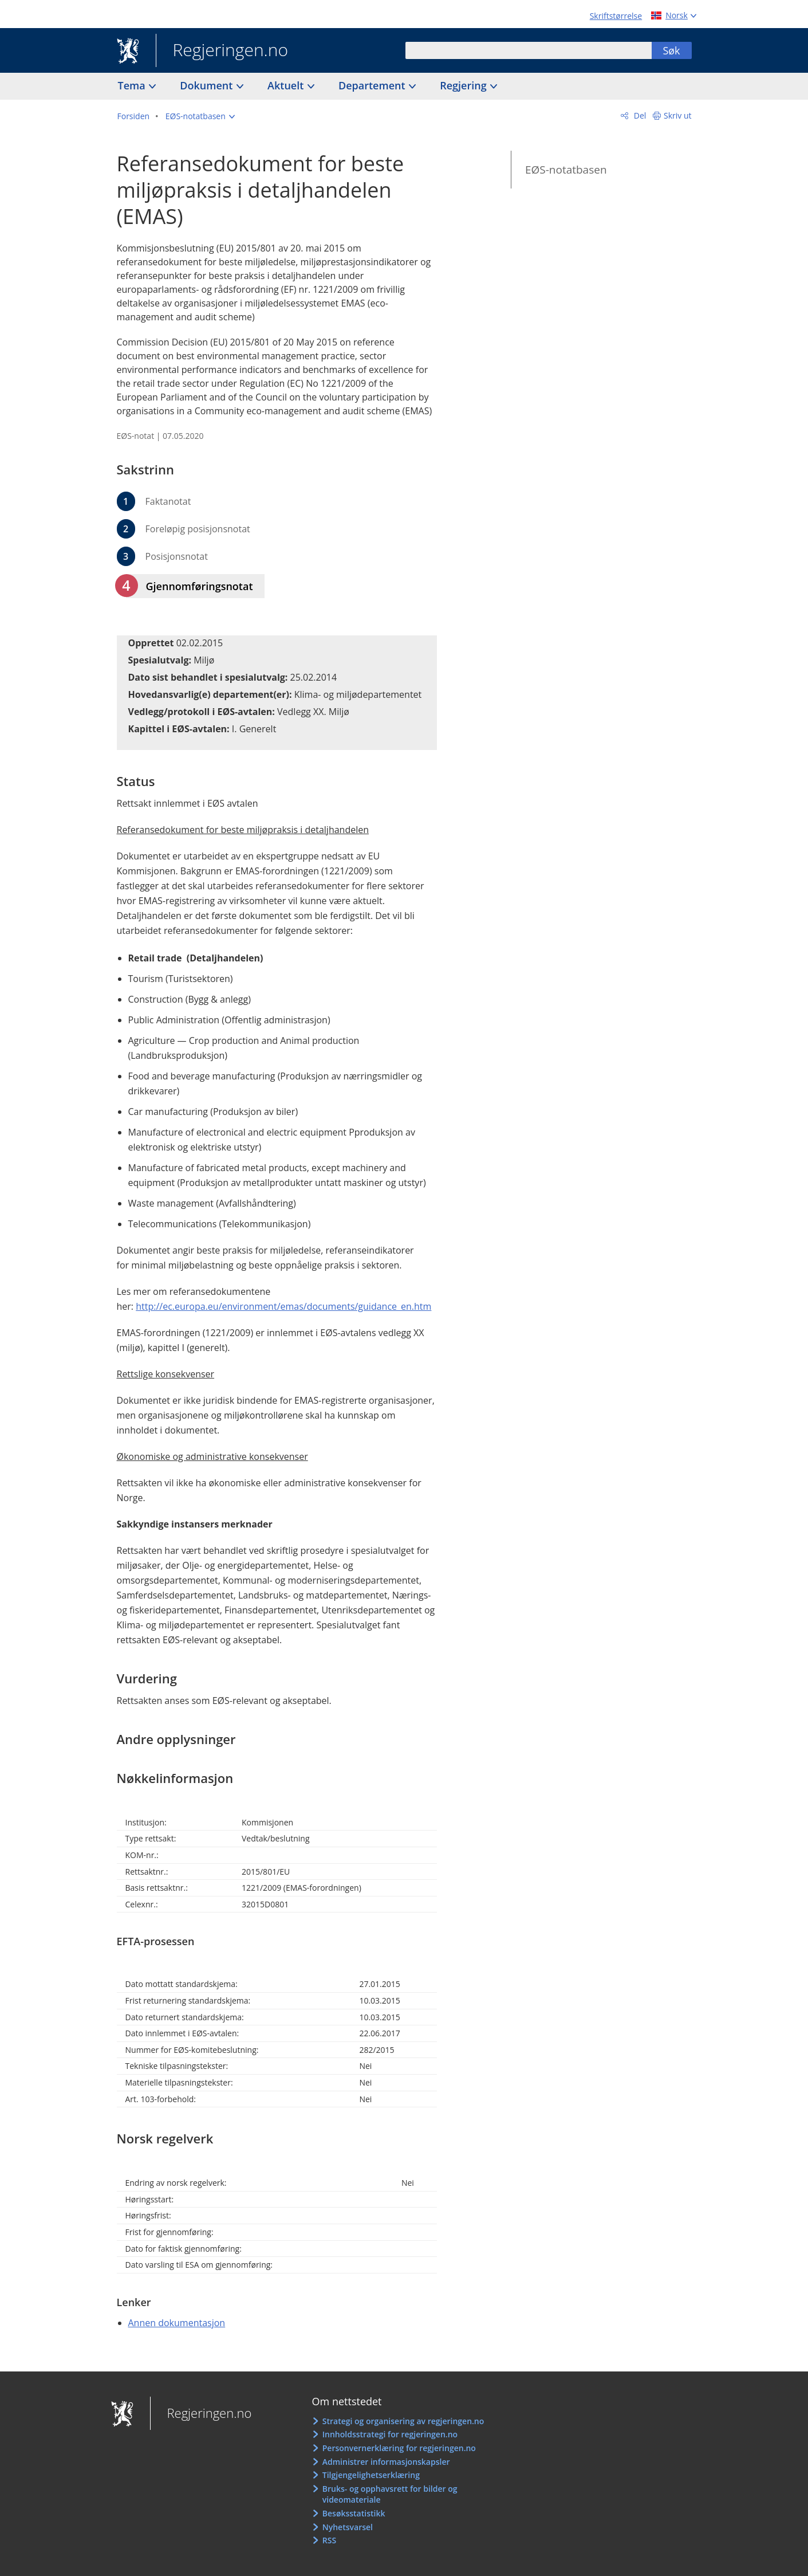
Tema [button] (133, 85)
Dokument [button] (207, 85)
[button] (200, 116)
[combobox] (528, 50)
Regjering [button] (464, 85)
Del (639, 115)
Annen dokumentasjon (177, 2322)
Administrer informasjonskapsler (386, 2461)
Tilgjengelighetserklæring (371, 2474)
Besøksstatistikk (353, 2513)
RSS (329, 2540)
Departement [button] (373, 85)
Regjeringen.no (222, 51)
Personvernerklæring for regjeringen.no (399, 2448)
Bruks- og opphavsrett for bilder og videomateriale (390, 2494)
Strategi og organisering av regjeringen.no (403, 2421)
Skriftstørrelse (616, 15)
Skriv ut (678, 115)
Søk (671, 50)
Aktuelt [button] (286, 85)
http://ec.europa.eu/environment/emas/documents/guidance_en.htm (283, 1306)
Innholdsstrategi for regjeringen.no (390, 2434)
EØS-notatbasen (566, 169)
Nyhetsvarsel (347, 2527)
